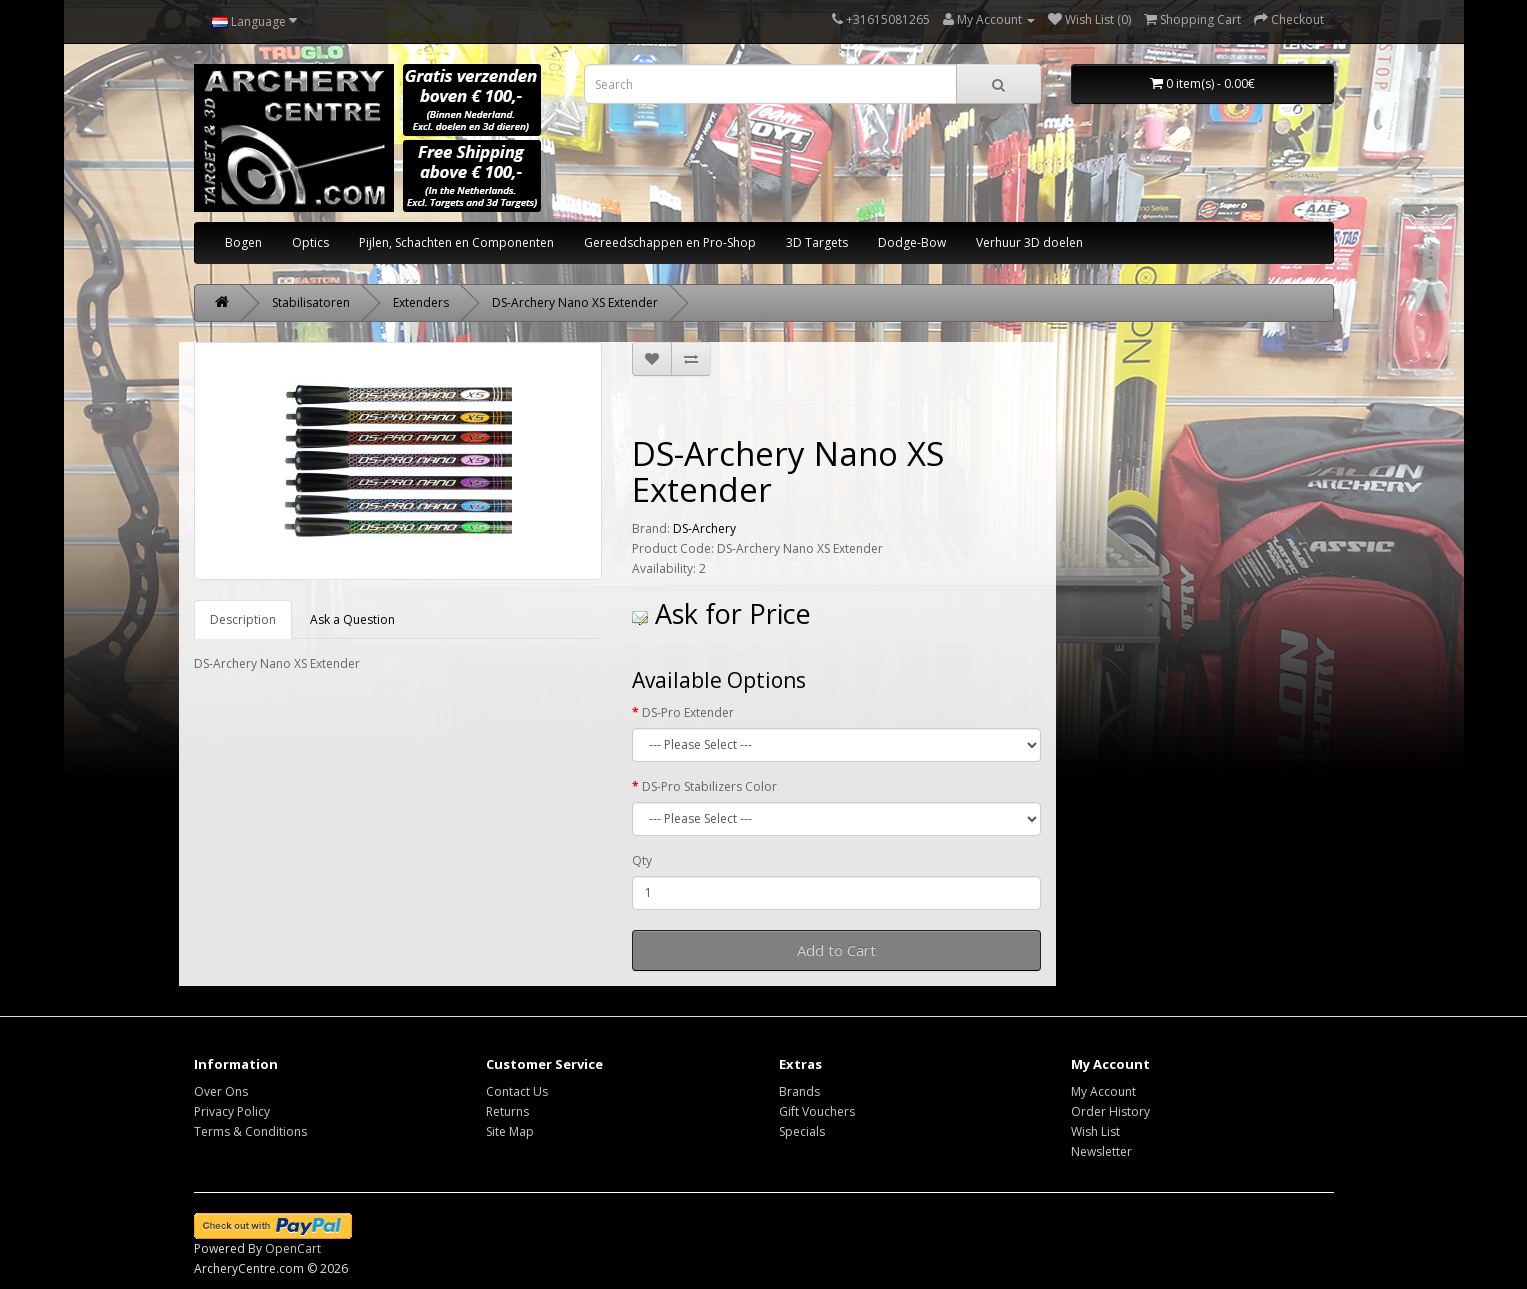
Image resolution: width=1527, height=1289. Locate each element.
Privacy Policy (232, 1111)
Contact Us (517, 1091)
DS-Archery (704, 528)
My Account (1103, 1091)
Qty (642, 860)
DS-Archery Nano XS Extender (575, 302)
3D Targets (817, 242)
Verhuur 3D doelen (1029, 242)
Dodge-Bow (912, 242)
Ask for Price (721, 613)
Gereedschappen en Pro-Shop (670, 242)
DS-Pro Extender (688, 712)
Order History (1110, 1111)
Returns (507, 1111)
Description (243, 619)
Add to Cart (836, 950)
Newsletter (1101, 1151)
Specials (802, 1131)
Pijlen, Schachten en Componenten (456, 242)
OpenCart (293, 1248)
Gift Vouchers (817, 1111)
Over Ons (221, 1091)
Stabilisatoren (311, 302)
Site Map (510, 1131)
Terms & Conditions (250, 1131)
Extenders (421, 302)
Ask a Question (352, 619)
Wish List (1095, 1131)
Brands (799, 1091)
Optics (310, 242)
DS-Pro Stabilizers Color (709, 786)
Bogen (243, 242)
